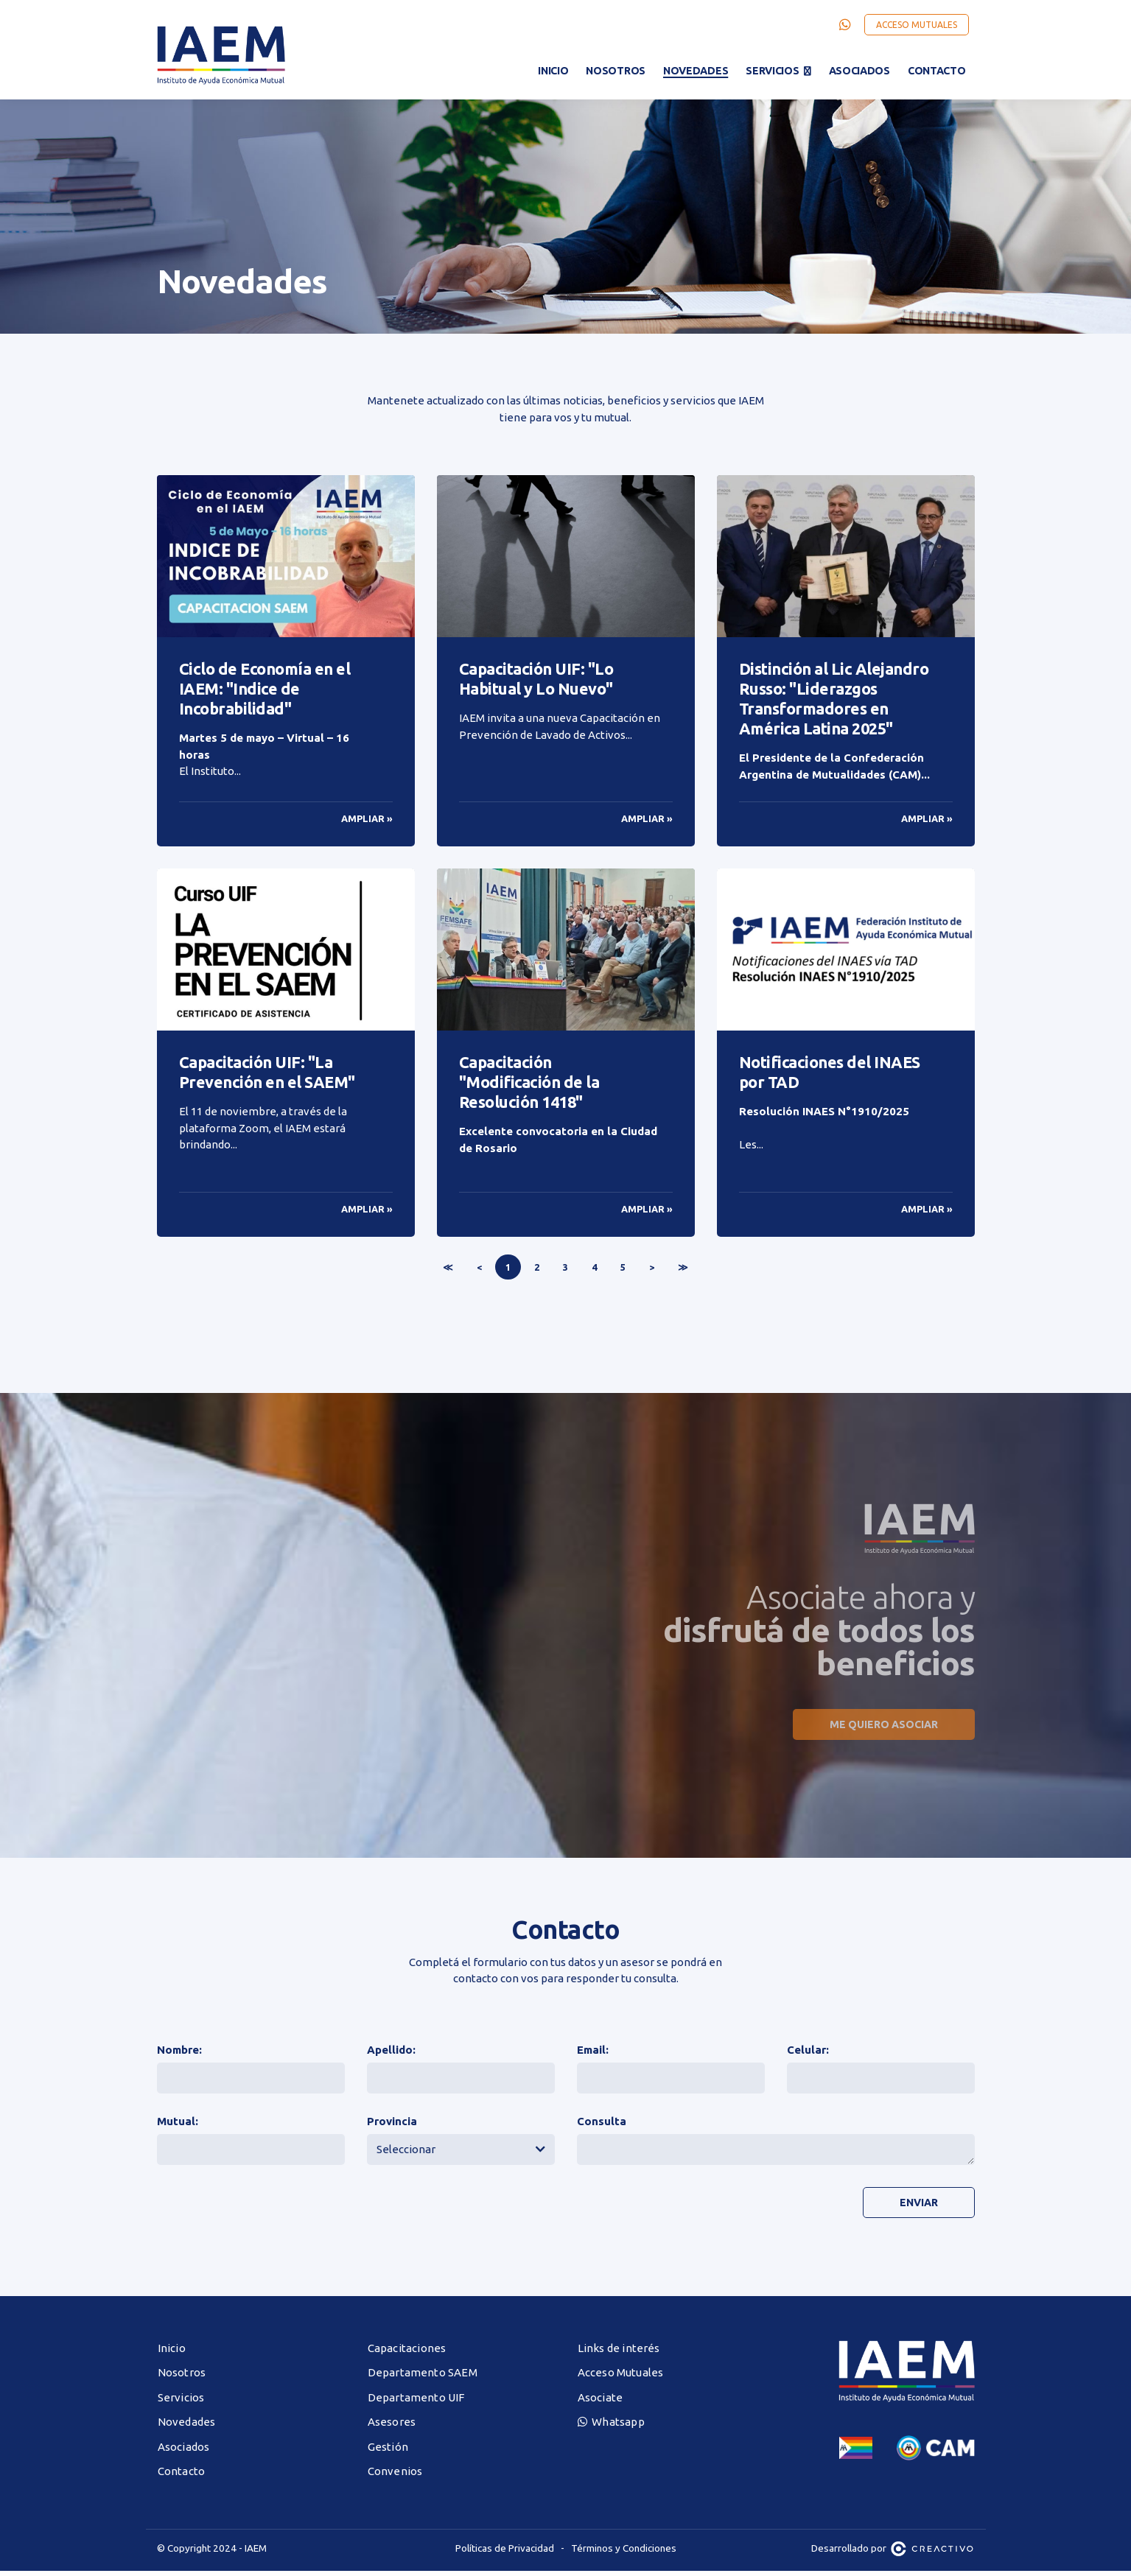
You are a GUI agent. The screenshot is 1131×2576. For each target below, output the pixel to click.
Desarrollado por (892, 2553)
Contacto (937, 71)
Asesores (392, 2427)
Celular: (808, 2054)
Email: (593, 2054)
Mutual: (177, 2126)
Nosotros (615, 71)
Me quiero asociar (883, 1730)
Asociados (859, 71)
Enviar (918, 2208)
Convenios (395, 2476)
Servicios (772, 71)
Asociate (600, 2402)
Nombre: (179, 2054)
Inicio (553, 71)
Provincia (392, 2126)
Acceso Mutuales (916, 24)
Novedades (695, 71)
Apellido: (391, 2054)
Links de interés (619, 2353)
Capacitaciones (407, 2353)
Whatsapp (611, 2427)
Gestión (388, 2452)
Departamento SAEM (422, 2377)
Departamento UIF (416, 2402)
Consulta (601, 2126)
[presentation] (689, 2213)
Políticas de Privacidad (504, 2553)
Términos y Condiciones (623, 2553)
